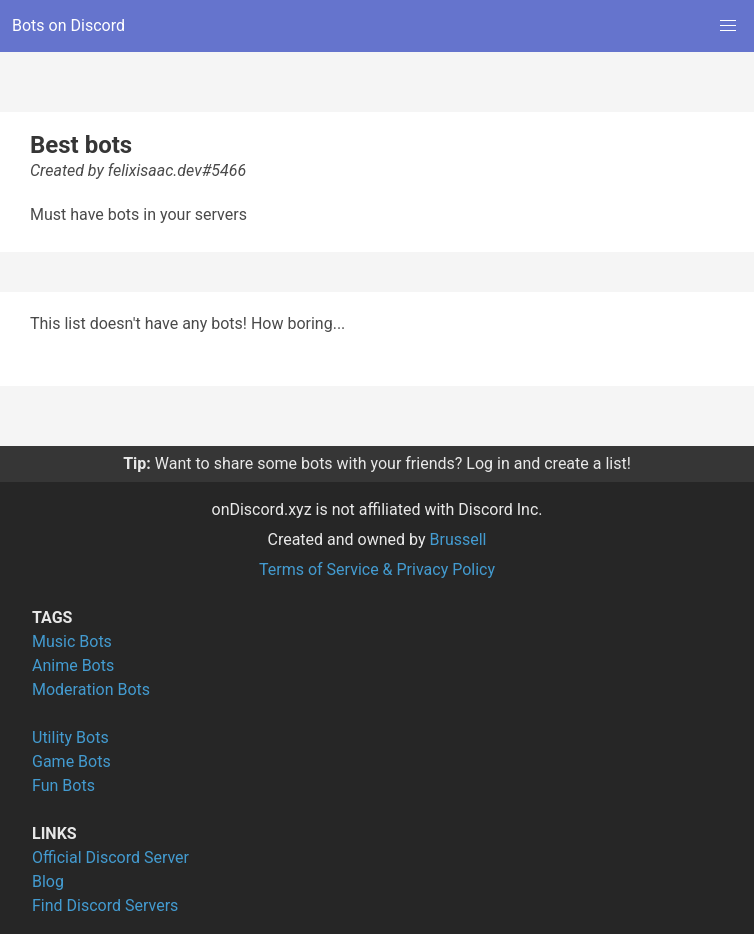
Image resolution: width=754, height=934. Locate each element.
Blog (48, 881)
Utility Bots (70, 737)
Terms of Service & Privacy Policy (377, 569)
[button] (728, 26)
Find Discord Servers (105, 905)
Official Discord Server (110, 857)
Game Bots (71, 761)
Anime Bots (73, 665)
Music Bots (72, 641)
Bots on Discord (68, 25)
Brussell (458, 539)
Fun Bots (63, 785)
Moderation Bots (91, 689)
